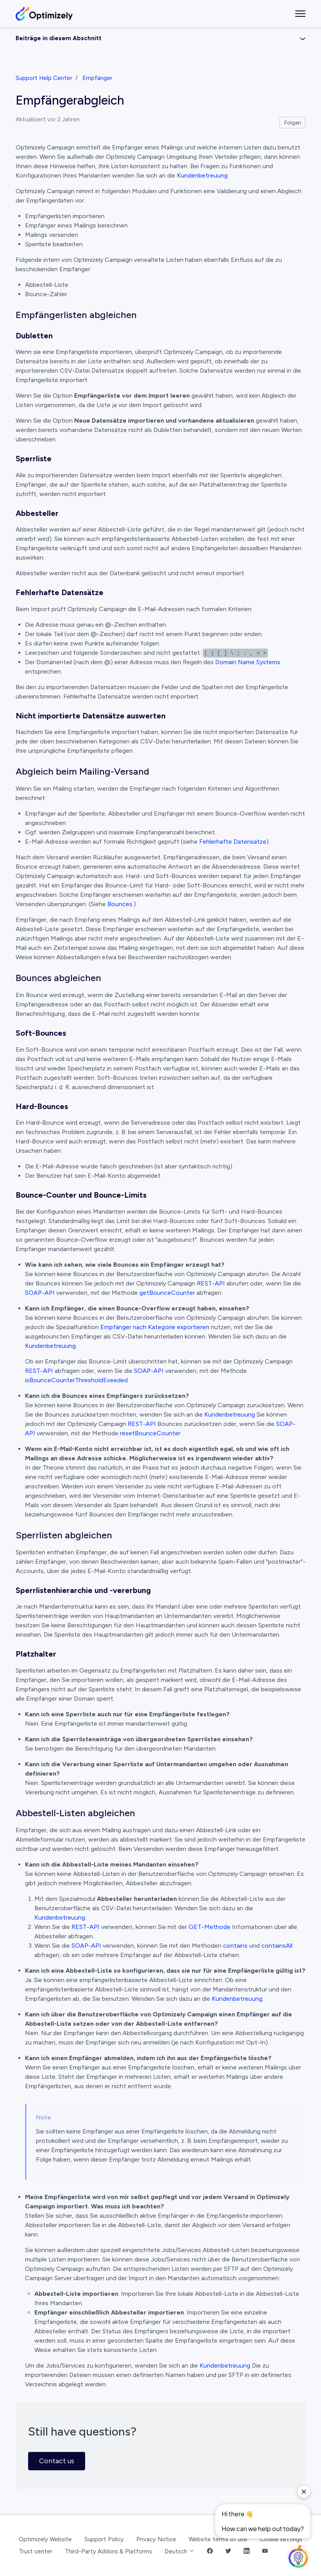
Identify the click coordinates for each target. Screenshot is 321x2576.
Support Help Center (44, 78)
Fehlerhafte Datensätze (232, 841)
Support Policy (104, 2539)
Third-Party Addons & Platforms (108, 2551)
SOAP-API (40, 1292)
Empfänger (97, 78)
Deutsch (179, 2551)
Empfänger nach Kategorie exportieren (154, 1327)
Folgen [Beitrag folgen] (292, 122)
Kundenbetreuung (202, 175)
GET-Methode (209, 1927)
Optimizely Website (45, 2539)
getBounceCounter (167, 1292)
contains (235, 1945)
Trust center (35, 2551)
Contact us (56, 2461)
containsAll (276, 1945)
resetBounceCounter (150, 1433)
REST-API (211, 1283)
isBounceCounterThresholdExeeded (76, 1380)
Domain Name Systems (247, 662)
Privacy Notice (156, 2539)
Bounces (119, 904)
